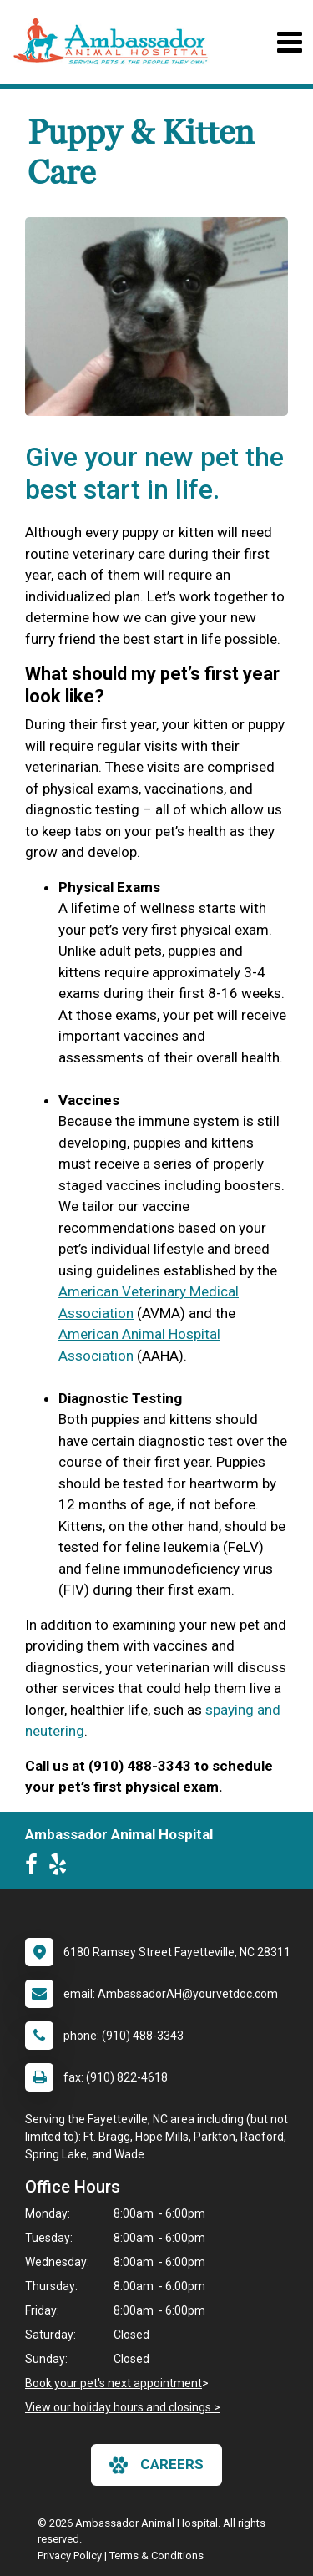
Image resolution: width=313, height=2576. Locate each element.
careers (156, 2465)
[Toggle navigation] (289, 42)
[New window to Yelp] (61, 1867)
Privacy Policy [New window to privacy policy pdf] (70, 2555)
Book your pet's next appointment (113, 2383)
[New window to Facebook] (35, 1867)
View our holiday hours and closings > (122, 2407)
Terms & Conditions (156, 2555)
